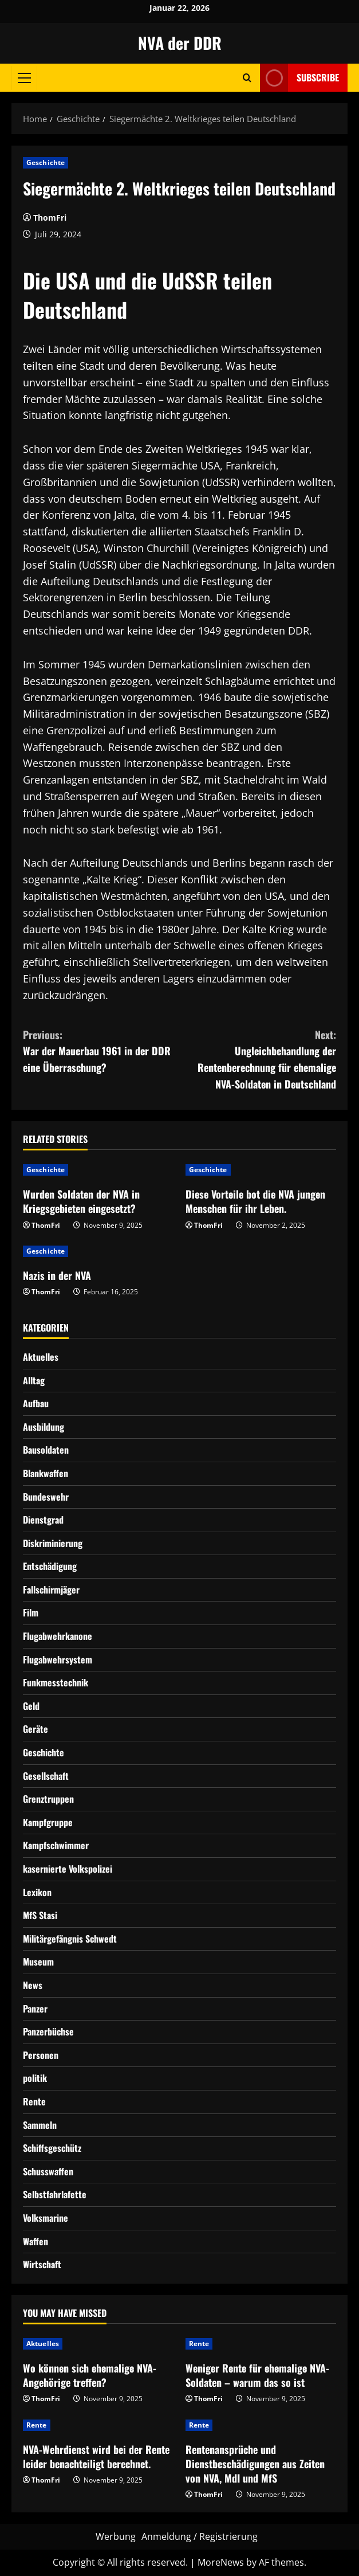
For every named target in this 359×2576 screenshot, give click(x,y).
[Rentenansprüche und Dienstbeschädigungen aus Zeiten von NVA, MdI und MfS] (261, 2425)
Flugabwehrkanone (57, 1636)
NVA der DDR (180, 42)
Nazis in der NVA (57, 1275)
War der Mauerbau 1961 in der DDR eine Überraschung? (101, 1051)
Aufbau (36, 1403)
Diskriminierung (52, 1543)
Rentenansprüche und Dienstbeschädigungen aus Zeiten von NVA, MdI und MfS (255, 2463)
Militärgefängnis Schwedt (70, 1938)
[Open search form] (247, 77)
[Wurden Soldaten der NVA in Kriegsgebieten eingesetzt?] (98, 1170)
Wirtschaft (42, 2264)
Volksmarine (45, 2218)
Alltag (34, 1380)
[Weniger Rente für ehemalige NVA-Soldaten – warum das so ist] (261, 2343)
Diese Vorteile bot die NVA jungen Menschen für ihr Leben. (255, 1201)
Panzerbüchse (48, 2031)
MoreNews (221, 2562)
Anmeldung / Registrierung (199, 2536)
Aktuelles (40, 1357)
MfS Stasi (40, 1915)
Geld (31, 1706)
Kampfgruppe (48, 1822)
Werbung (116, 2536)
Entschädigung (50, 1566)
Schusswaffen (48, 2171)
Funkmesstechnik (55, 1682)
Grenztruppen (48, 1799)
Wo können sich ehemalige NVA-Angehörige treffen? (89, 2375)
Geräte (35, 1729)
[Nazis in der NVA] (98, 1251)
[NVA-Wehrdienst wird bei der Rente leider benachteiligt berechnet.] (98, 2425)
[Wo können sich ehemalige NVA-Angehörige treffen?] (98, 2343)
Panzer (35, 2008)
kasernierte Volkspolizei (67, 1869)
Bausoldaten (46, 1450)
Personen (40, 2055)
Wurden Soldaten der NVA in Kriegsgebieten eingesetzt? (81, 1201)
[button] (24, 77)
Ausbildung (43, 1427)
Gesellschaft (46, 1776)
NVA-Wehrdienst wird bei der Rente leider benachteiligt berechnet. (96, 2456)
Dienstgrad (43, 1519)
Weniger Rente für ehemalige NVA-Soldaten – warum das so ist (257, 2375)
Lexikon (37, 1892)
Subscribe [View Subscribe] (299, 78)
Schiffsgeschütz (52, 2148)
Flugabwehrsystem (57, 1659)
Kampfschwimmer (56, 1845)
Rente (34, 2101)
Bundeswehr (46, 1497)
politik (35, 2078)
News (32, 1985)
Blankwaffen (45, 1473)
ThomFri (49, 217)
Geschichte (45, 162)
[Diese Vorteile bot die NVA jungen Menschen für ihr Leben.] (261, 1170)
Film (30, 1612)
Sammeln (40, 2125)
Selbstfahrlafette (54, 2194)
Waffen (35, 2241)
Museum (38, 1961)
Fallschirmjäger (51, 1589)
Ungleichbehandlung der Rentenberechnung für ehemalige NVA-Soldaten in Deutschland (258, 1059)
